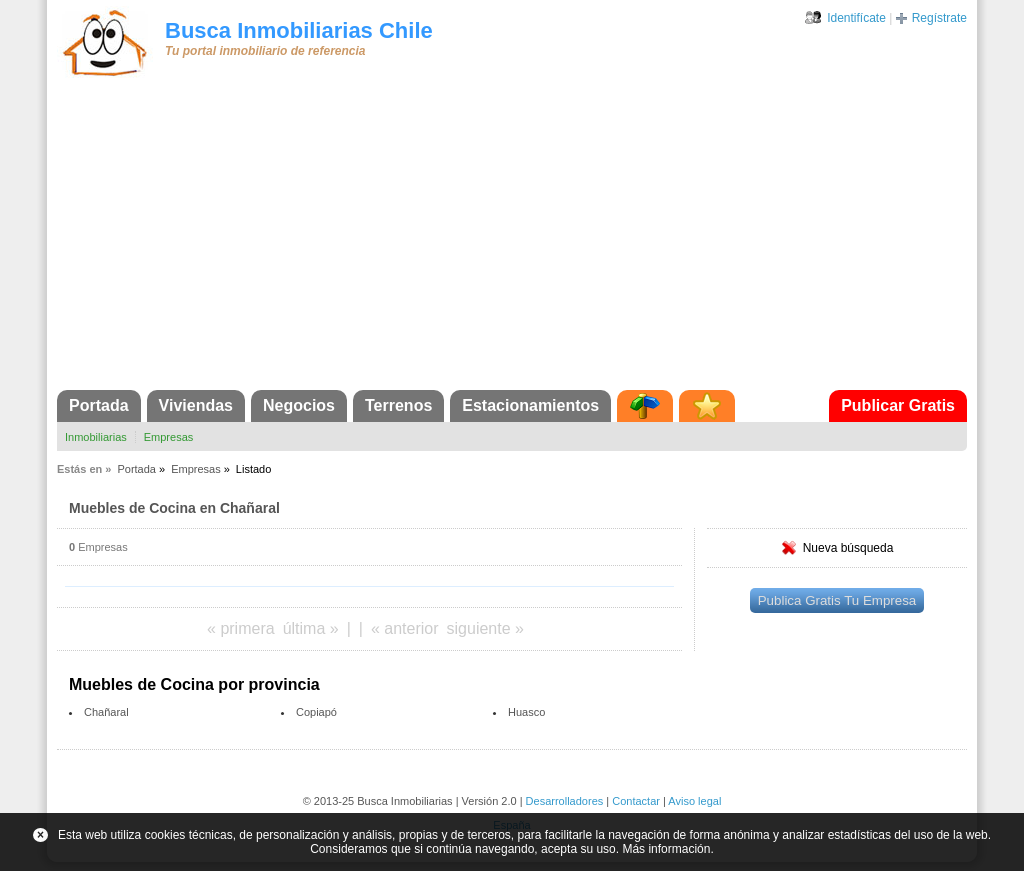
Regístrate (939, 18)
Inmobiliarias (96, 437)
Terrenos (398, 405)
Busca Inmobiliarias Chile (299, 30)
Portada (99, 405)
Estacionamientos (530, 405)
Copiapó (316, 712)
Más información (666, 849)
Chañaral (106, 712)
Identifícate (856, 18)
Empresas (169, 437)
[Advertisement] (512, 240)
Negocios (299, 405)
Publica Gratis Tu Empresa (837, 600)
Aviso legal (694, 801)
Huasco (526, 712)
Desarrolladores (565, 801)
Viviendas (196, 405)
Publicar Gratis (898, 405)
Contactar (636, 801)
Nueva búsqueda (848, 548)
